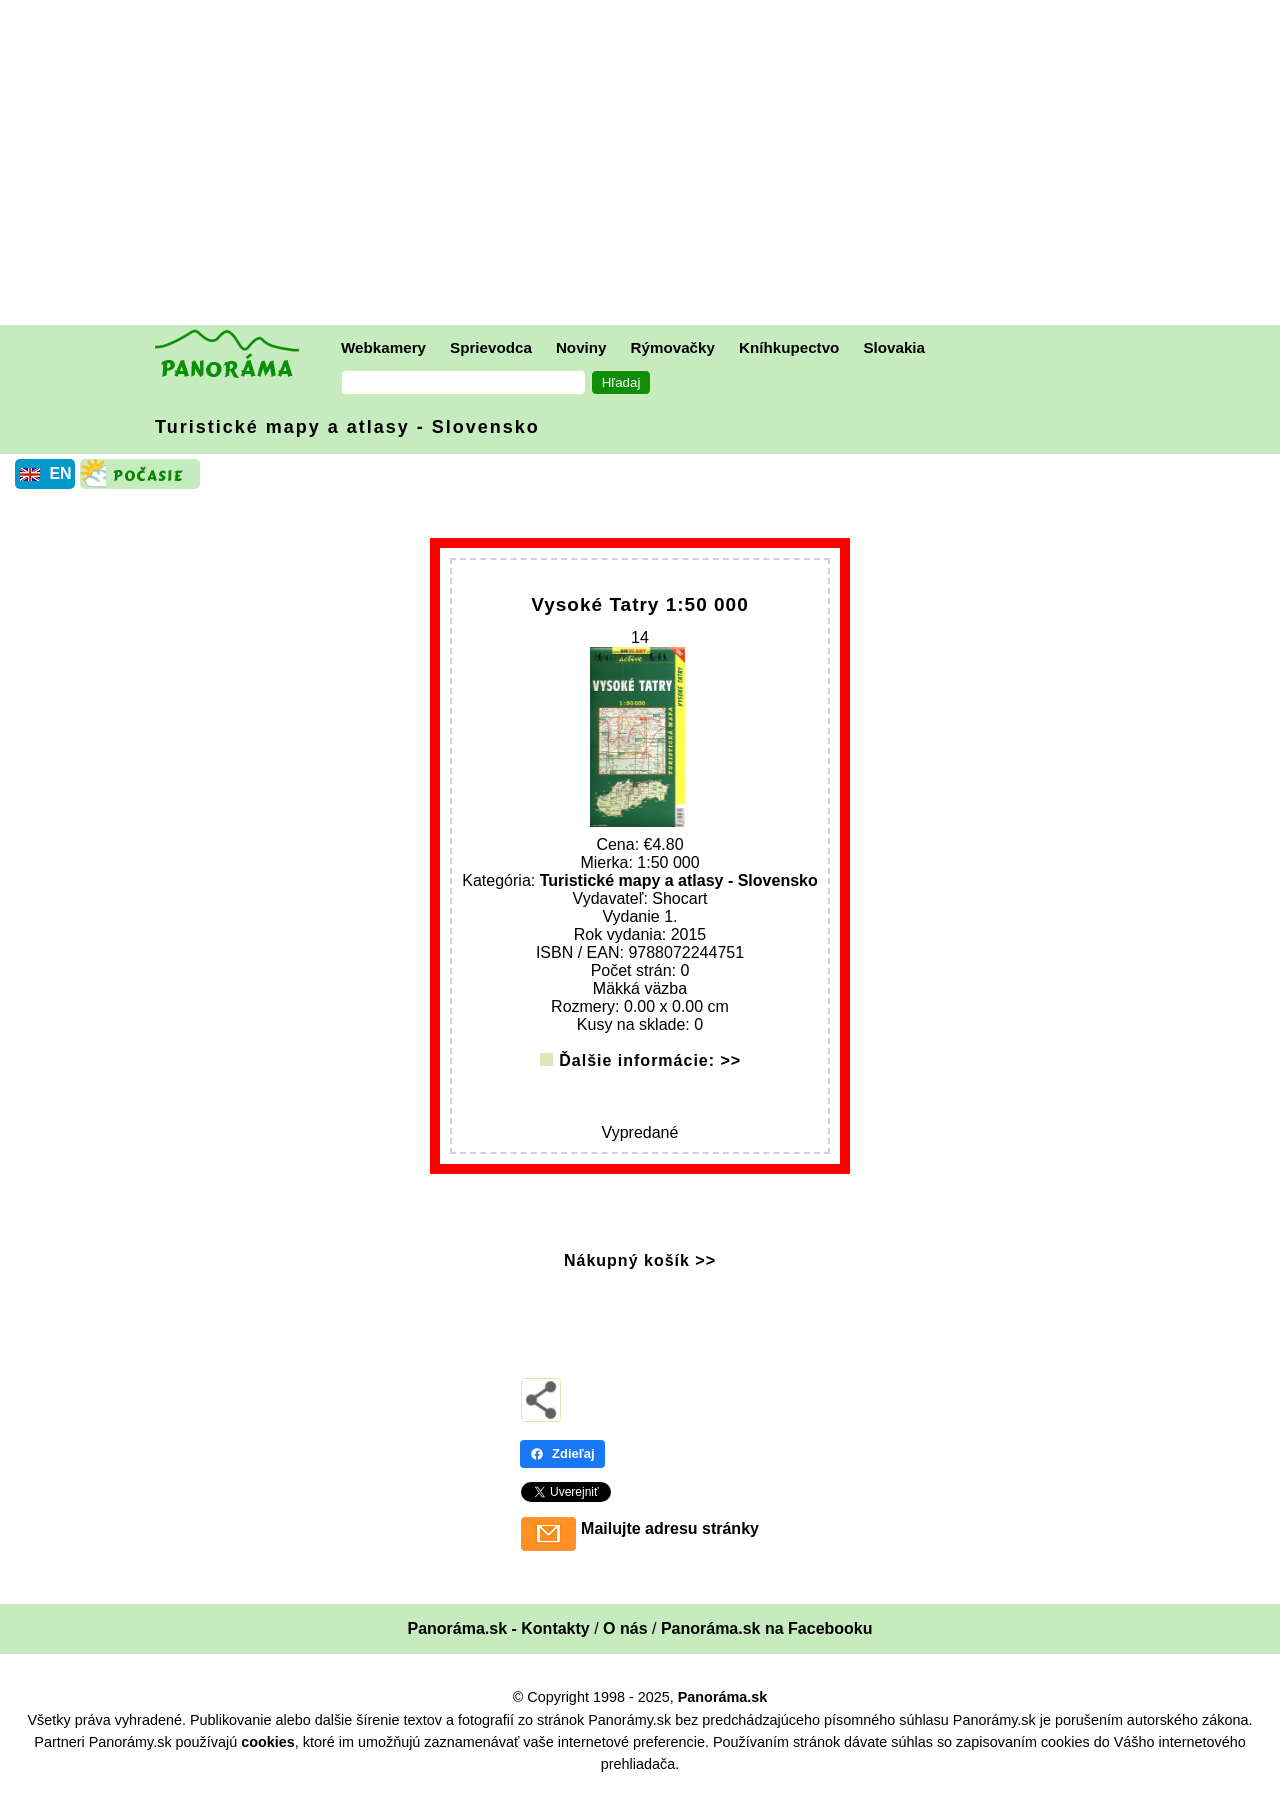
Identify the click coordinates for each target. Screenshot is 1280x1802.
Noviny (581, 347)
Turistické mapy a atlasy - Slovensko (347, 427)
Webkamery (383, 347)
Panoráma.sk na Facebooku (767, 1639)
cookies (268, 1752)
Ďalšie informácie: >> (650, 1070)
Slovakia (894, 347)
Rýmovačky (673, 347)
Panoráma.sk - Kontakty (498, 1639)
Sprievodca (491, 347)
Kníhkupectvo (789, 347)
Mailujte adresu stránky (670, 1539)
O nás (625, 1639)
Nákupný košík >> (640, 1270)
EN (60, 473)
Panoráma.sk (723, 1708)
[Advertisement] (645, 165)
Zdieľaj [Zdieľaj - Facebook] (562, 1464)
